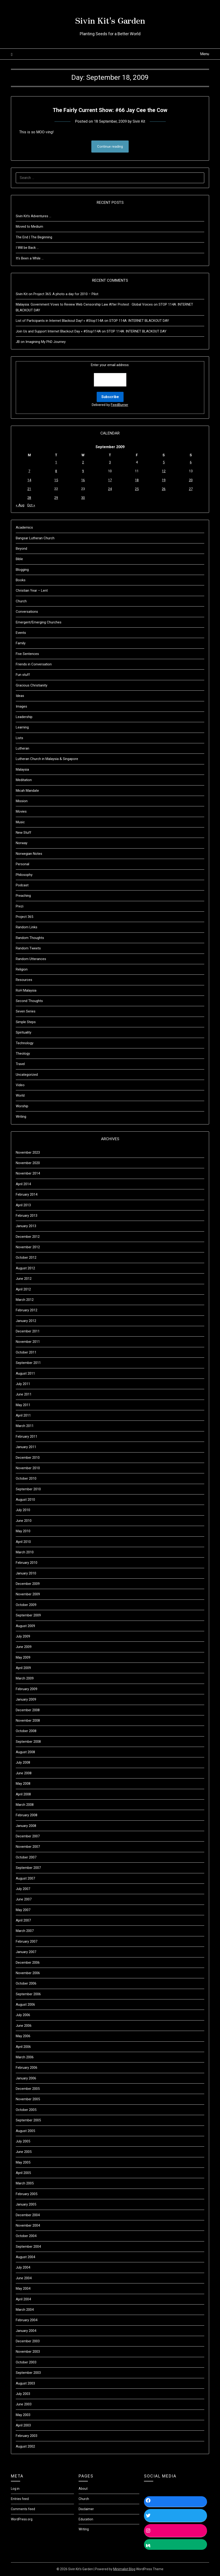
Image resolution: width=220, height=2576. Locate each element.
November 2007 (28, 1847)
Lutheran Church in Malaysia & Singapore (47, 759)
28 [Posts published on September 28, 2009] (29, 498)
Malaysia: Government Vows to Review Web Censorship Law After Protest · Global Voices (84, 305)
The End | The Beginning (34, 238)
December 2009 (28, 1584)
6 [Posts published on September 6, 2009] (191, 463)
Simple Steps (26, 1022)
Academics (24, 528)
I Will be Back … (27, 248)
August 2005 (25, 2131)
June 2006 (24, 2026)
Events (21, 633)
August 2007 (25, 1879)
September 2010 (28, 1490)
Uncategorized (27, 1075)
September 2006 (28, 1994)
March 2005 (25, 2184)
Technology (24, 1043)
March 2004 (25, 2310)
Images (21, 707)
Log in (15, 2489)
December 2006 (28, 1963)
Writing (21, 1117)
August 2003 (25, 2384)
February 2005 (26, 2194)
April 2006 (23, 2047)
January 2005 (26, 2205)
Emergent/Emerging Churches (38, 623)
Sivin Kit (140, 121)
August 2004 (25, 2257)
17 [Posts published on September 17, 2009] (110, 481)
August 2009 (25, 1626)
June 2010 (24, 1521)
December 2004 (28, 2215)
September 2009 (28, 1616)
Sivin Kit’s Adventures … (33, 216)
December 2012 (28, 1237)
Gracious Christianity (31, 686)
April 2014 (23, 1184)
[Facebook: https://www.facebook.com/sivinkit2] (175, 2501)
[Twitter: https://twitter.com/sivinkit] (175, 2516)
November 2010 (28, 1468)
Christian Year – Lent (32, 591)
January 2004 (26, 2331)
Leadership (24, 717)
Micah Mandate (27, 791)
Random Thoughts (30, 938)
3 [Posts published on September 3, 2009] (110, 463)
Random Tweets (28, 949)
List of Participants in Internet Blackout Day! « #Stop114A (59, 321)
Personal (22, 864)
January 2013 (26, 1226)
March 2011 (25, 1426)
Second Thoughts (29, 1001)
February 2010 (26, 1563)
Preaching (23, 896)
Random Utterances (31, 959)
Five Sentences (27, 654)
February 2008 (26, 1815)
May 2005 (23, 2163)
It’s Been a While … (30, 259)
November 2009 (28, 1595)
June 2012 (24, 1279)
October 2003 (26, 2363)
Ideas (20, 696)
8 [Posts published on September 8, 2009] (56, 471)
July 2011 (23, 1384)
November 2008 (28, 1721)
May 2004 (23, 2289)
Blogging (22, 570)
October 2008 (26, 1731)
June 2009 (24, 1647)
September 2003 (28, 2373)
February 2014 (26, 1195)
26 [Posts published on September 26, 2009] (164, 489)
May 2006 (23, 2036)
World (20, 1096)
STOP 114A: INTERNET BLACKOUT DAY (139, 321)
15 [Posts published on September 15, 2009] (56, 481)
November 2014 (28, 1174)
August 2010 (25, 1500)
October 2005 (26, 2110)
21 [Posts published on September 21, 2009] (29, 489)
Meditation (24, 780)
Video (20, 1085)
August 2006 (25, 2005)
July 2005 (23, 2142)
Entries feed (20, 2499)
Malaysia (22, 770)
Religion (22, 970)
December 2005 (28, 2089)
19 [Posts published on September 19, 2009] (164, 481)
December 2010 (28, 1458)
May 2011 (23, 1405)
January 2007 (26, 1952)
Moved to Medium (29, 227)
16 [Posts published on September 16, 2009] (83, 481)
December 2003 (28, 2342)
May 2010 (23, 1531)
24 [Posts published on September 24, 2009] (110, 489)
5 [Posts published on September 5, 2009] (164, 463)
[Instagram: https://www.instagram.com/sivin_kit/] (175, 2531)
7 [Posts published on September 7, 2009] (29, 471)
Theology (23, 1054)
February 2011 (26, 1437)
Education (86, 2520)
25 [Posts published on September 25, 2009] (137, 489)
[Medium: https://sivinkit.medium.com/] (175, 2546)
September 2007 (28, 1868)
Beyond (21, 549)
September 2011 (28, 1363)
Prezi (19, 907)
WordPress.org (21, 2520)
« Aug (20, 506)
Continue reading (110, 147)
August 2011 (25, 1374)
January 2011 (26, 1447)
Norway (21, 843)
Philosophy (24, 875)
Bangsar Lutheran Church (35, 538)
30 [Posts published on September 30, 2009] (83, 498)
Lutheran (22, 749)
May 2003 (23, 2415)
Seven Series (25, 1012)
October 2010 (26, 1479)
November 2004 (28, 2226)
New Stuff (23, 833)
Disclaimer (86, 2509)
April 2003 (23, 2426)
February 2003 (26, 2436)
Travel (20, 1064)
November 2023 (28, 1153)
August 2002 (25, 2447)
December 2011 (28, 1332)
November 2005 (28, 2099)
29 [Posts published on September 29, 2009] (56, 498)
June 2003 (24, 2405)
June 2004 (24, 2278)
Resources (24, 980)
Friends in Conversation (34, 665)
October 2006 (26, 1984)
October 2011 (26, 1353)
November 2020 (28, 1163)
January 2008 (26, 1826)
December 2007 (28, 1837)
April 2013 (23, 1205)
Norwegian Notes (29, 854)
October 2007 (26, 1858)
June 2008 (24, 1774)
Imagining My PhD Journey (46, 342)
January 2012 (26, 1321)
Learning (22, 728)
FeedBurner (119, 405)
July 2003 (23, 2394)
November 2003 (28, 2352)
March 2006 (25, 2058)
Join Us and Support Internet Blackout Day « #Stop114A (58, 332)
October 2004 (26, 2236)
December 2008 (28, 1710)
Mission (22, 801)
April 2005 (23, 2173)
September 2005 (28, 2121)
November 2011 (28, 1342)
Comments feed (23, 2509)
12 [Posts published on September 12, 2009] (164, 471)
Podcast (22, 886)
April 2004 (23, 2300)
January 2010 (26, 1574)
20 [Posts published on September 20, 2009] (191, 481)
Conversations (27, 612)
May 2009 (23, 1658)
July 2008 (23, 1763)
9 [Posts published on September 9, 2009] (83, 471)
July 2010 (23, 1510)
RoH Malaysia (26, 991)
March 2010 (25, 1553)
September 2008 (28, 1742)
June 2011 (24, 1395)
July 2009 (23, 1637)
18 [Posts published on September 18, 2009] (137, 481)
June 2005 (24, 2152)
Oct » (31, 506)
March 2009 (25, 1679)
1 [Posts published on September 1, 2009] (56, 463)
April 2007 (23, 1921)
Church (21, 602)
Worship (22, 1106)
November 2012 (28, 1247)
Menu (204, 54)
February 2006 (26, 2068)
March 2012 (25, 1300)
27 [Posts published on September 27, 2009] (191, 489)
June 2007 (24, 1900)
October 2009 (26, 1605)
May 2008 (23, 1784)
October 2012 (26, 1258)
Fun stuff (23, 675)
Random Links (26, 928)
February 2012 (26, 1311)
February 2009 (26, 1689)
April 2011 (23, 1416)
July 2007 (23, 1889)
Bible (19, 559)
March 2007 (25, 1931)
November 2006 (28, 1973)
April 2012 (23, 1290)
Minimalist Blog (124, 2569)
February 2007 (26, 1942)
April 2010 (23, 1542)
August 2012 (25, 1269)
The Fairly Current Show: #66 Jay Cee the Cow (110, 109)
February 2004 (26, 2320)
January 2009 (26, 1700)
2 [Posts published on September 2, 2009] (83, 463)
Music (20, 822)
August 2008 (25, 1752)
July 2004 (23, 2268)
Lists (19, 738)
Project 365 (24, 917)
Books (21, 580)
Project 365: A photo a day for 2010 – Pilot (65, 294)
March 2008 (25, 1805)
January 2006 (26, 2079)
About (83, 2489)
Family (21, 644)
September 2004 (28, 2247)
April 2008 (23, 1795)
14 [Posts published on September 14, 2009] (29, 481)
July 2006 (23, 2015)
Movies (21, 812)
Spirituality (23, 1033)
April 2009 (23, 1668)
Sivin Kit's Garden (110, 19)
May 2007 (23, 1910)
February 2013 (26, 1216)
